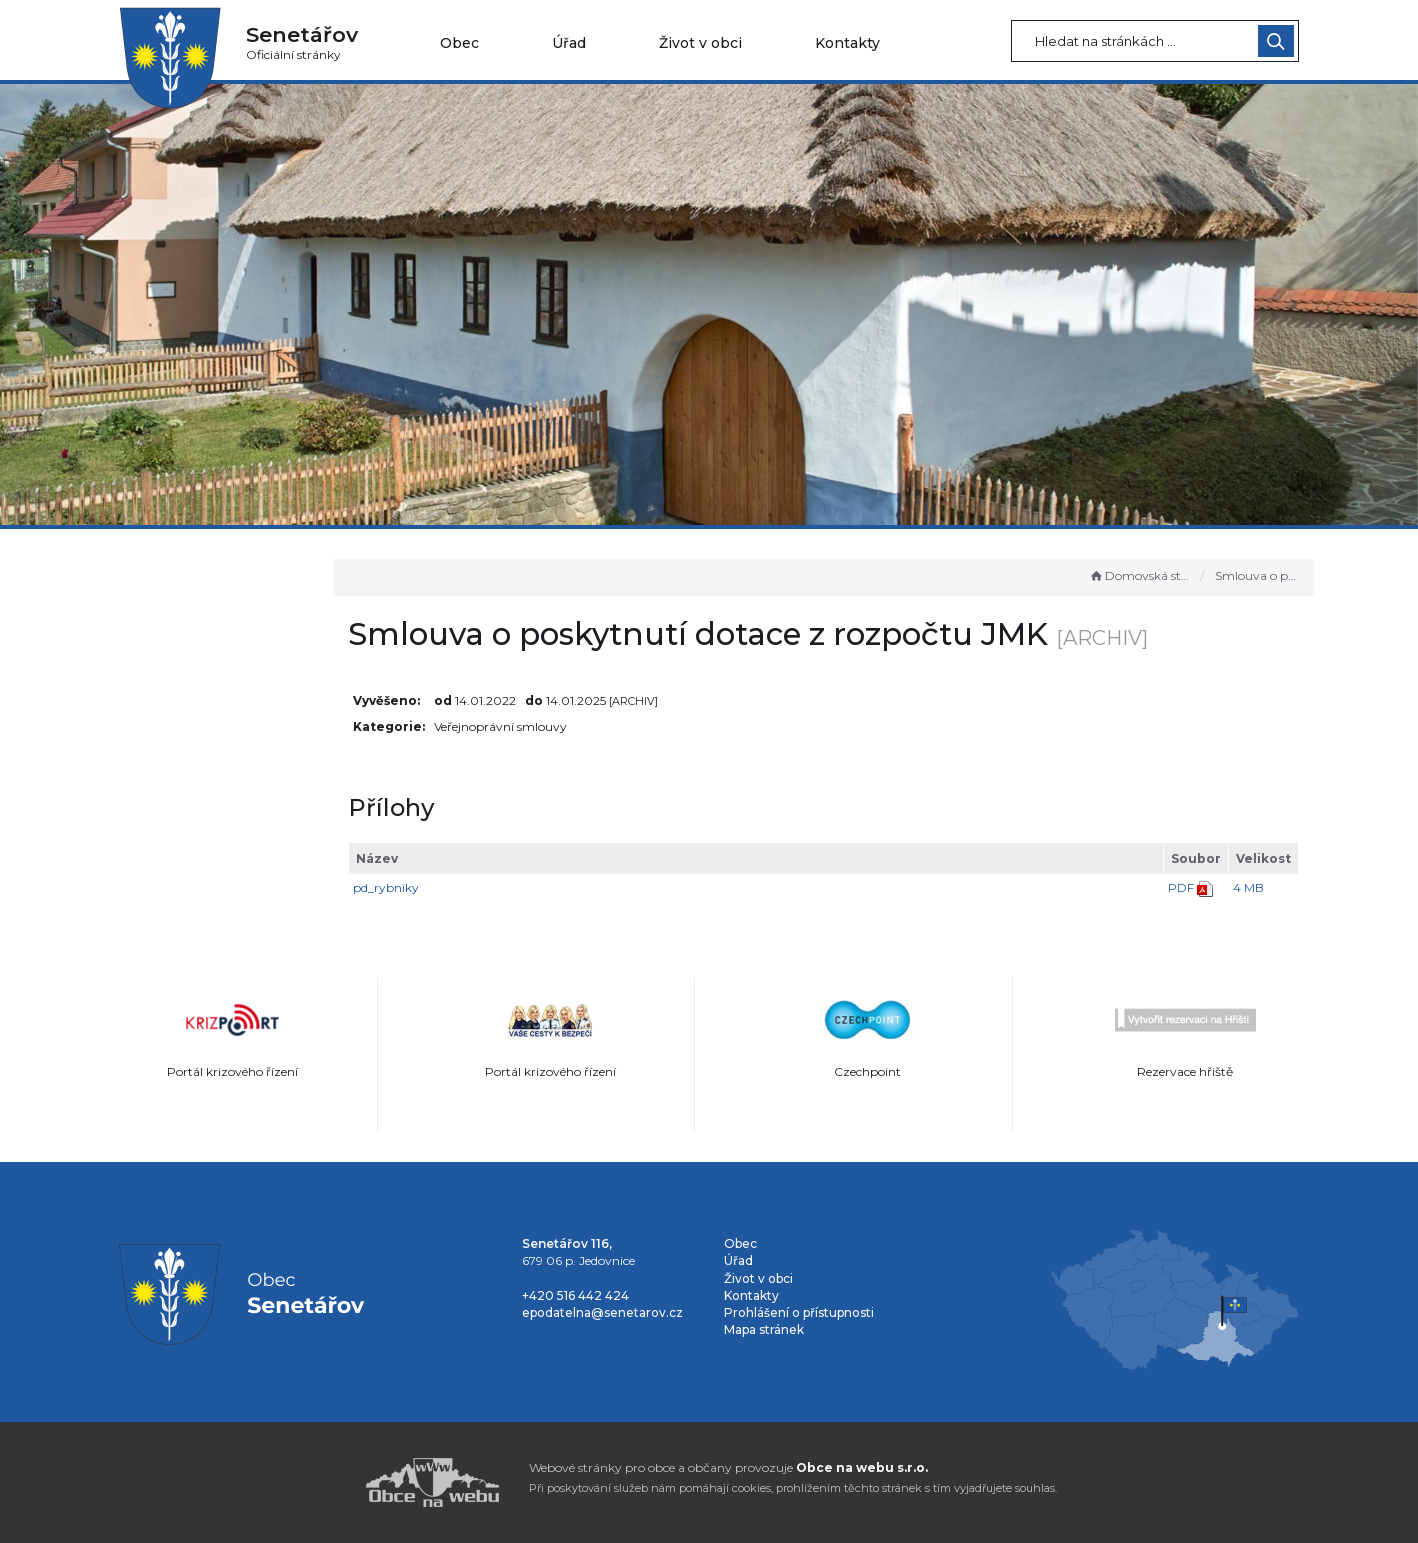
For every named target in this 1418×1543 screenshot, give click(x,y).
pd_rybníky (477, 887)
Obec (459, 43)
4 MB (1248, 887)
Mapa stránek (764, 1329)
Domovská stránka (1140, 575)
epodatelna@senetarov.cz (602, 1312)
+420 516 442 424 (575, 1295)
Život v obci (700, 43)
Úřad (569, 43)
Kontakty (847, 43)
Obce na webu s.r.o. (862, 1467)
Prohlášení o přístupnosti (799, 1312)
